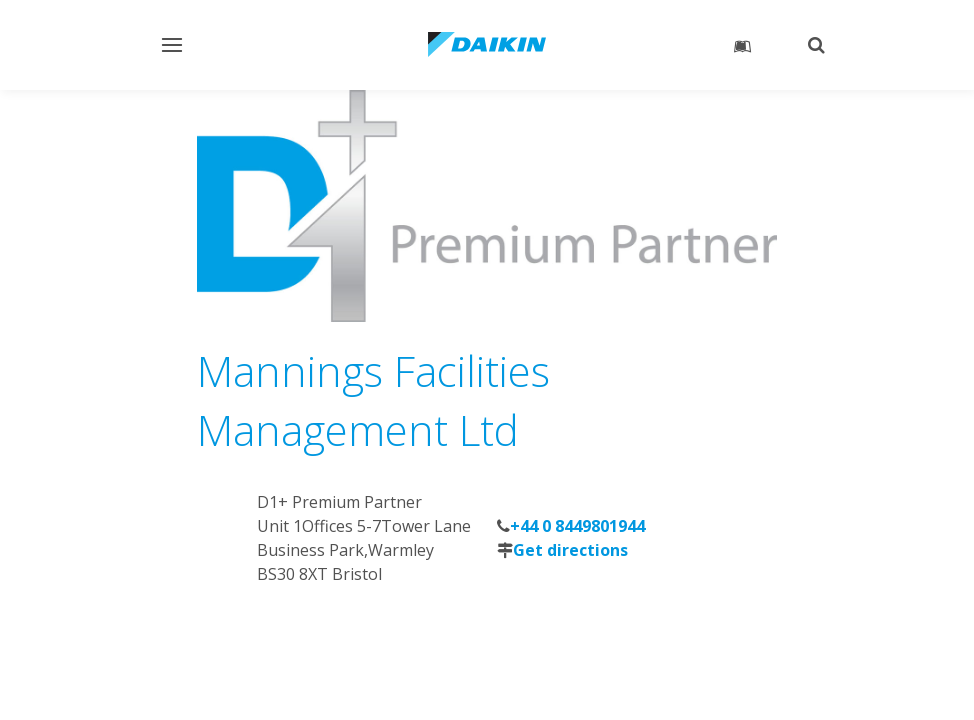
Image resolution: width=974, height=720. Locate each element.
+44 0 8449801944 (577, 526)
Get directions (570, 550)
